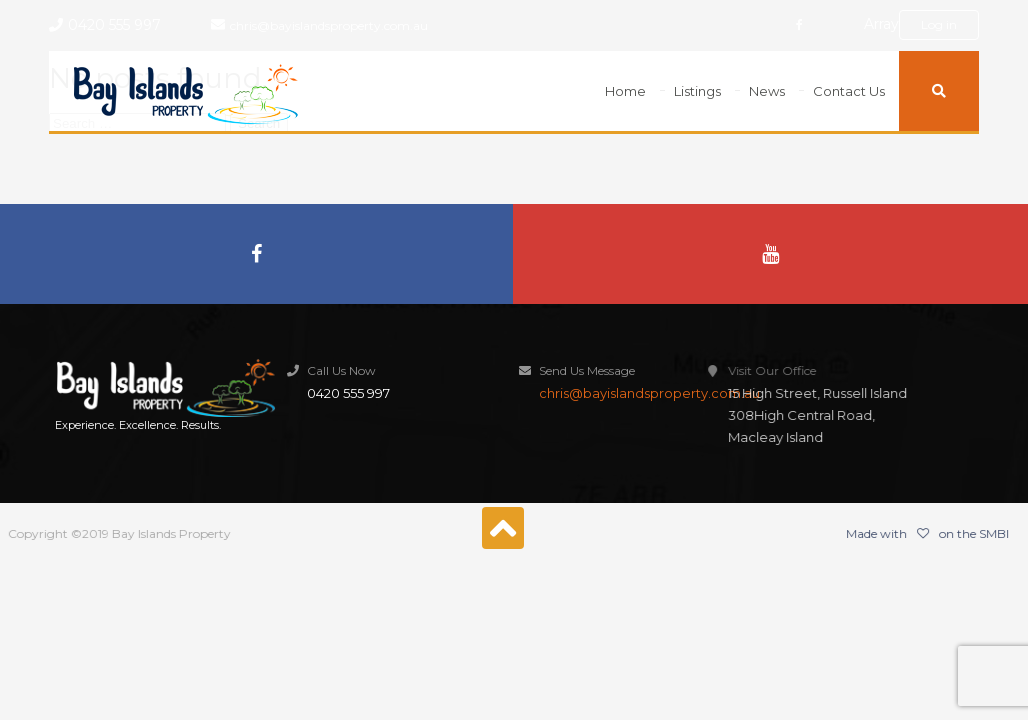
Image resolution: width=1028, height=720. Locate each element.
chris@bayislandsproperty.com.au (329, 25)
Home (625, 91)
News (767, 91)
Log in (939, 24)
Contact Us (849, 91)
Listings (697, 91)
